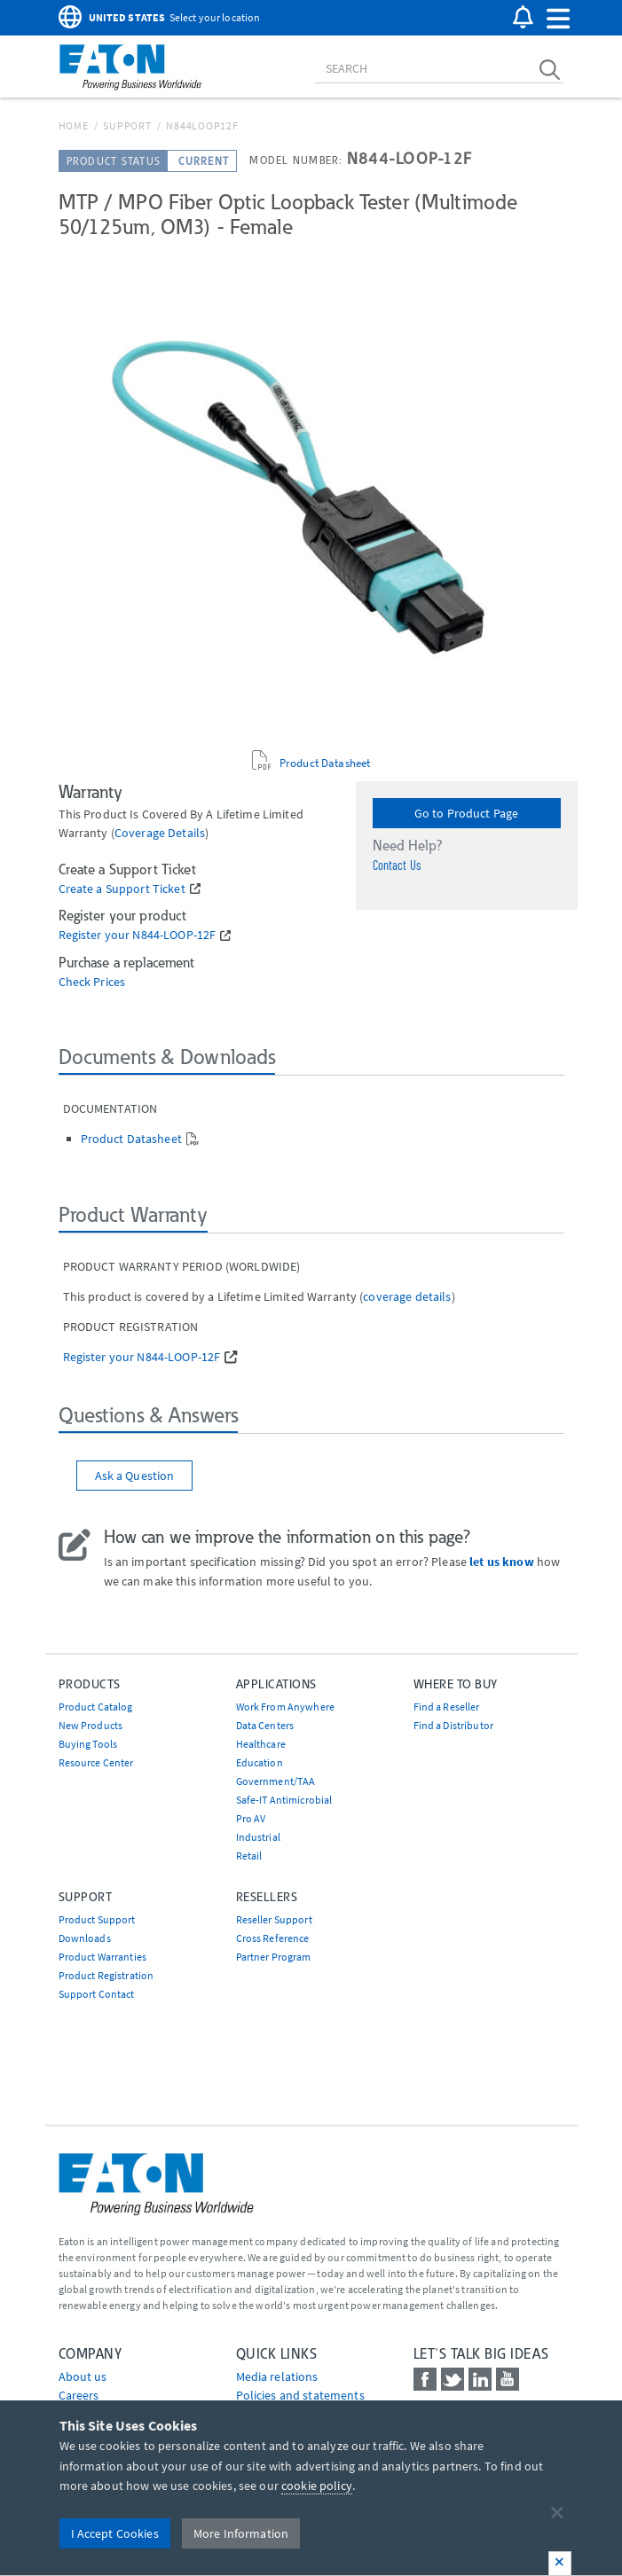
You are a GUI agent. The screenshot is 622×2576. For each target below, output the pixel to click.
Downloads (85, 1938)
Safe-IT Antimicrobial (284, 1799)
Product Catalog (96, 1706)
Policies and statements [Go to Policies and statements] (300, 2395)
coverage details (159, 833)
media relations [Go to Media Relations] (277, 2376)
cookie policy (316, 2486)
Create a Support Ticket (122, 889)
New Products (91, 1725)
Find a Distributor (453, 1725)
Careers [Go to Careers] (79, 2395)
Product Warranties (103, 1956)
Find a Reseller (446, 1706)
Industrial (258, 1837)
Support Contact (97, 1994)
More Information (240, 2533)
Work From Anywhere (285, 1706)
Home (74, 125)
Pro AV (251, 1818)
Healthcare (261, 1743)
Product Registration (106, 1975)
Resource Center (96, 1762)
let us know (501, 1562)
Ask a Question (135, 1476)
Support (127, 125)
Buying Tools (88, 1743)
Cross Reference (273, 1938)
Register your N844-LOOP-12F (138, 935)
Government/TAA (276, 1781)
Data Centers (265, 1725)
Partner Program (273, 1956)
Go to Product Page (466, 813)
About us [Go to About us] (83, 2376)
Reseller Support (274, 1919)
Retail (249, 1855)
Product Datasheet (325, 763)
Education (259, 1762)
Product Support (97, 1919)
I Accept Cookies (115, 2533)
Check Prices (92, 982)
